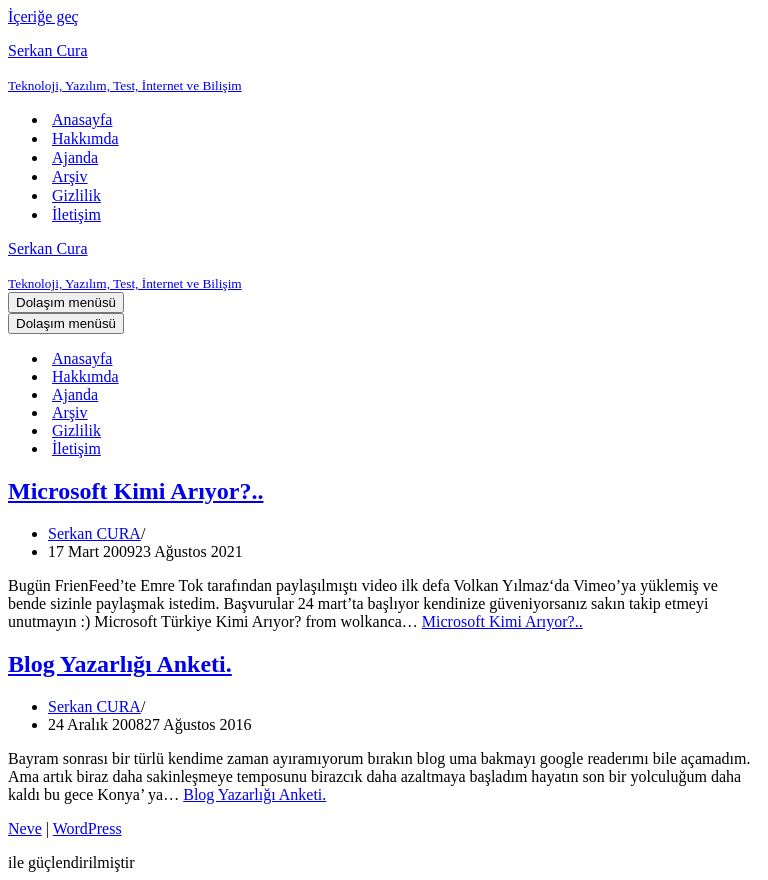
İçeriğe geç (43, 16)
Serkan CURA (94, 533)
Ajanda (75, 157)
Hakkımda (85, 138)
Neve (25, 828)
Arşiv (70, 176)
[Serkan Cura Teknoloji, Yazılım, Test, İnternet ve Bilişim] (384, 68)
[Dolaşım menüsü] (66, 302)
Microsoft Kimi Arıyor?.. (136, 491)
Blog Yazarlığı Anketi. (120, 664)
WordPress (87, 828)
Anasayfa (82, 119)
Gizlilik (76, 195)
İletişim (76, 214)
